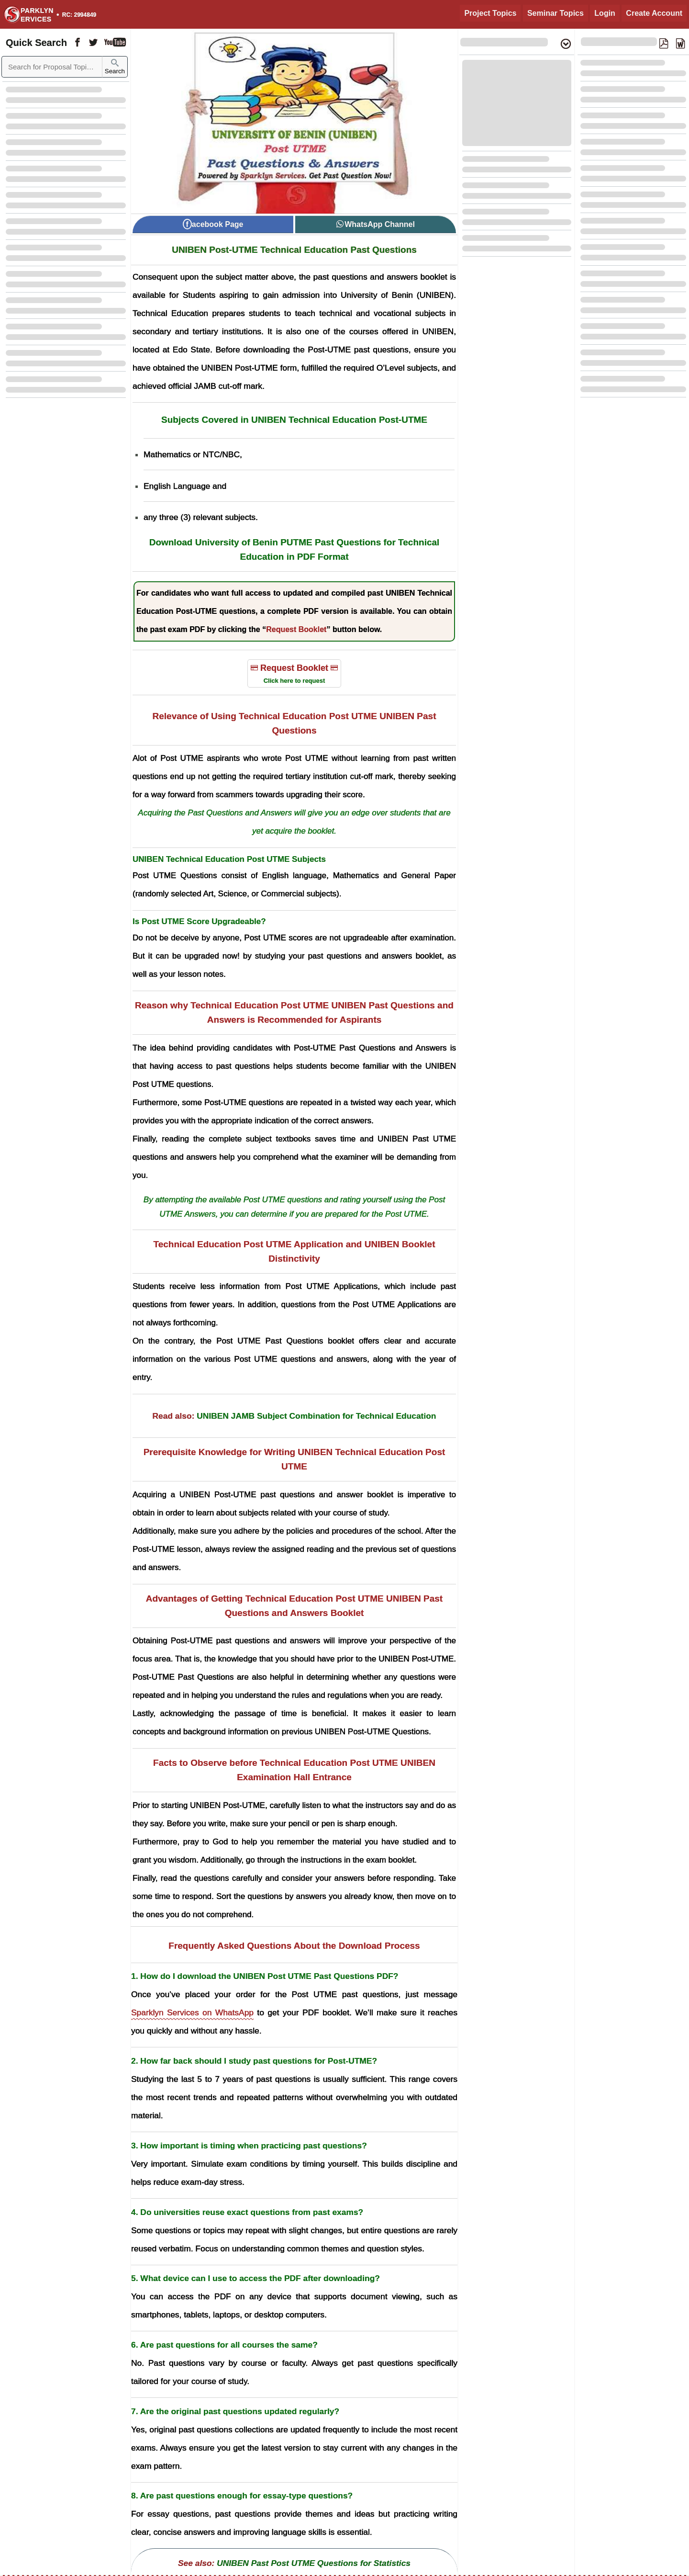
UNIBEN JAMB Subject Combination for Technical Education (316, 1416)
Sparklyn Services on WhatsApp (192, 2012)
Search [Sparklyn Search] (115, 67)
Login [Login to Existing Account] (604, 13)
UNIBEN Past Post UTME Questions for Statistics (314, 2563)
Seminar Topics (555, 13)
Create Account (654, 13)
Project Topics (490, 13)
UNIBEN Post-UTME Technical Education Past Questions (294, 250)
